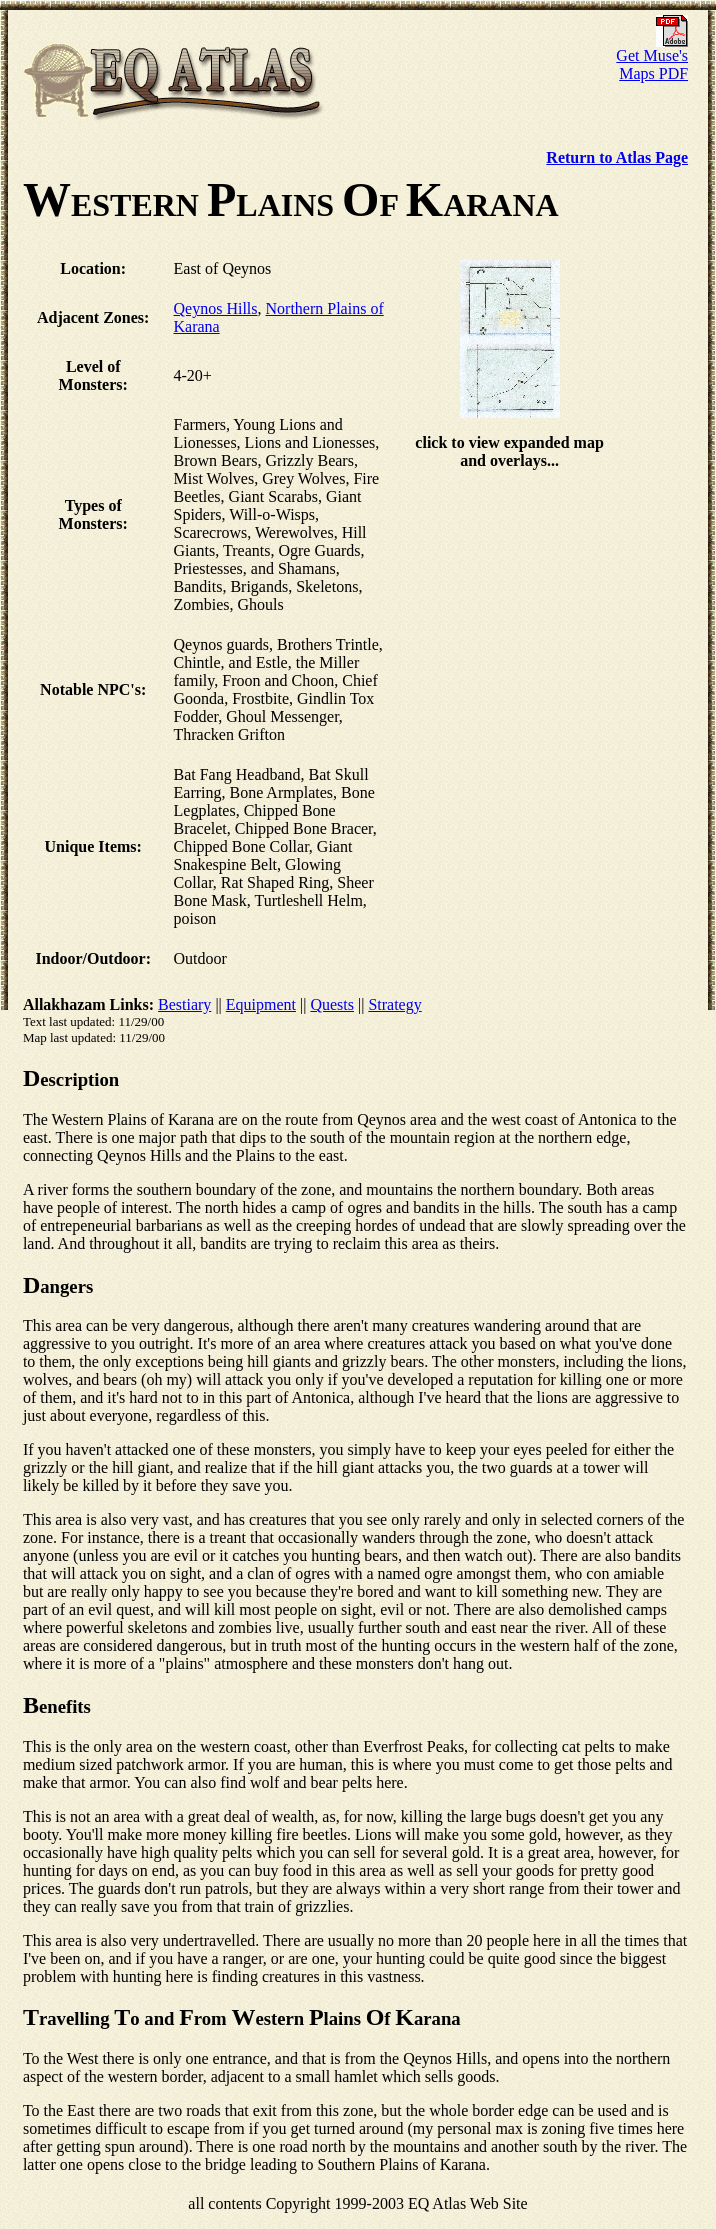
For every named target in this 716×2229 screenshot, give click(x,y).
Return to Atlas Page (617, 157)
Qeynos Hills (216, 308)
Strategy (394, 1004)
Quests (332, 1004)
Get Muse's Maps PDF (652, 57)
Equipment (261, 1004)
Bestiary (184, 1004)
